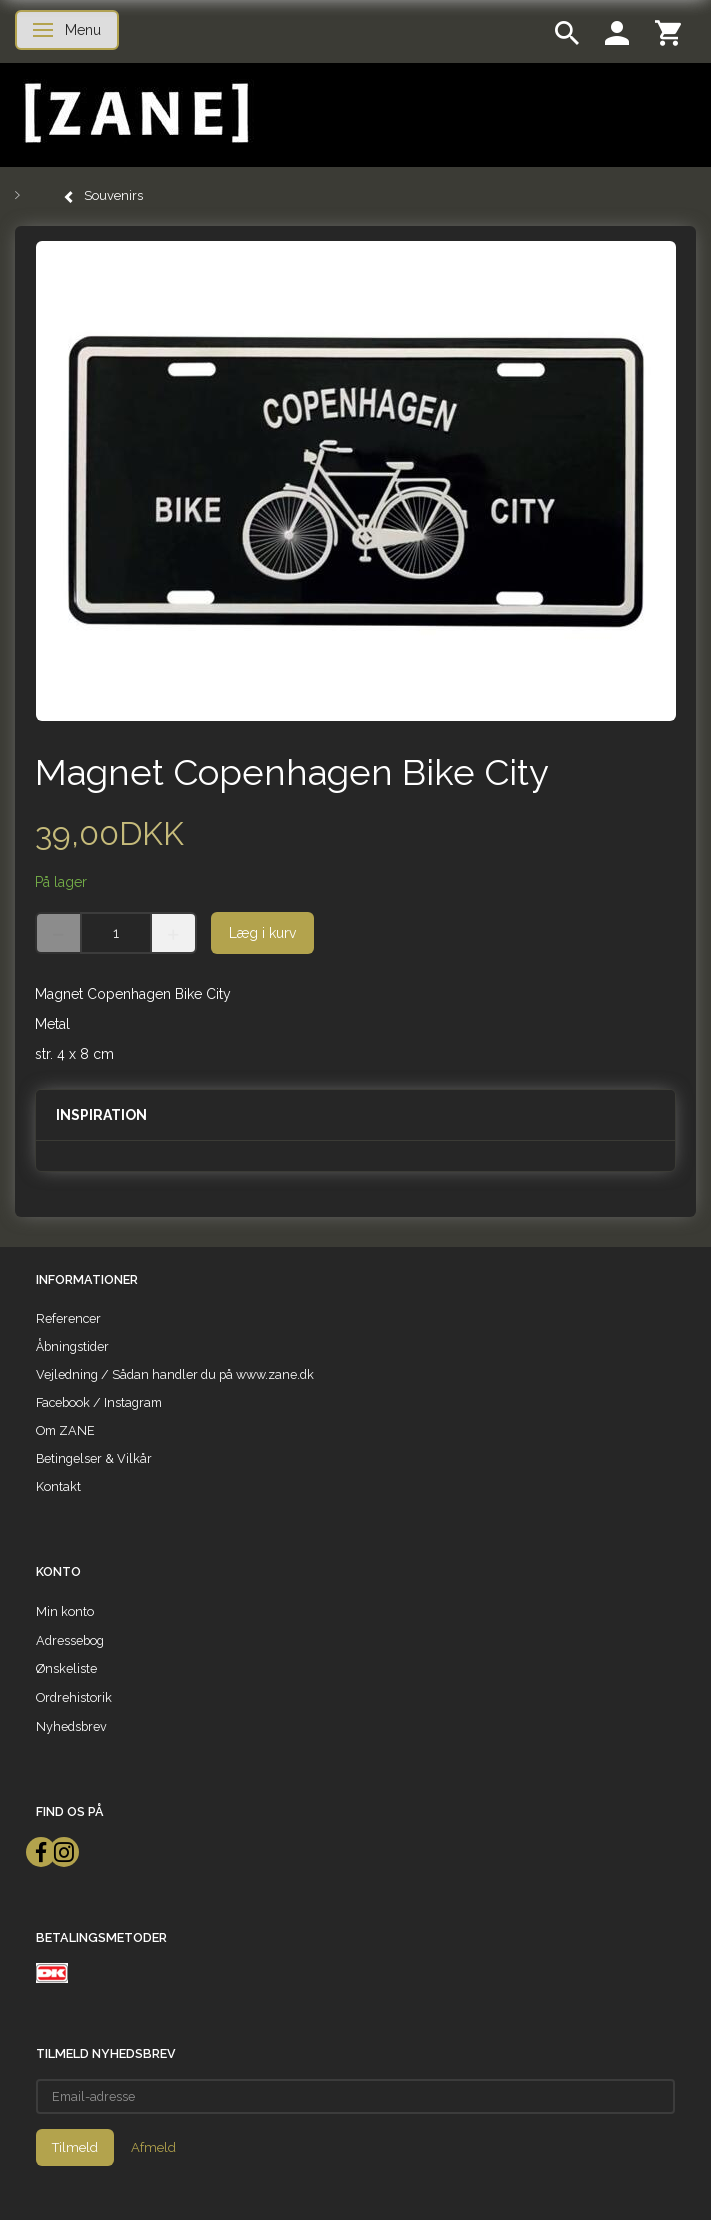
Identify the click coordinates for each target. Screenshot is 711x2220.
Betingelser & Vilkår (94, 1458)
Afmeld (153, 2147)
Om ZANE (65, 1430)
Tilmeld (75, 2147)
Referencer (68, 1318)
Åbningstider (72, 1346)
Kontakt (58, 1486)
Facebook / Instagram (99, 1402)
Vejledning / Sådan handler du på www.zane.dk (175, 1374)
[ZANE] (134, 113)
